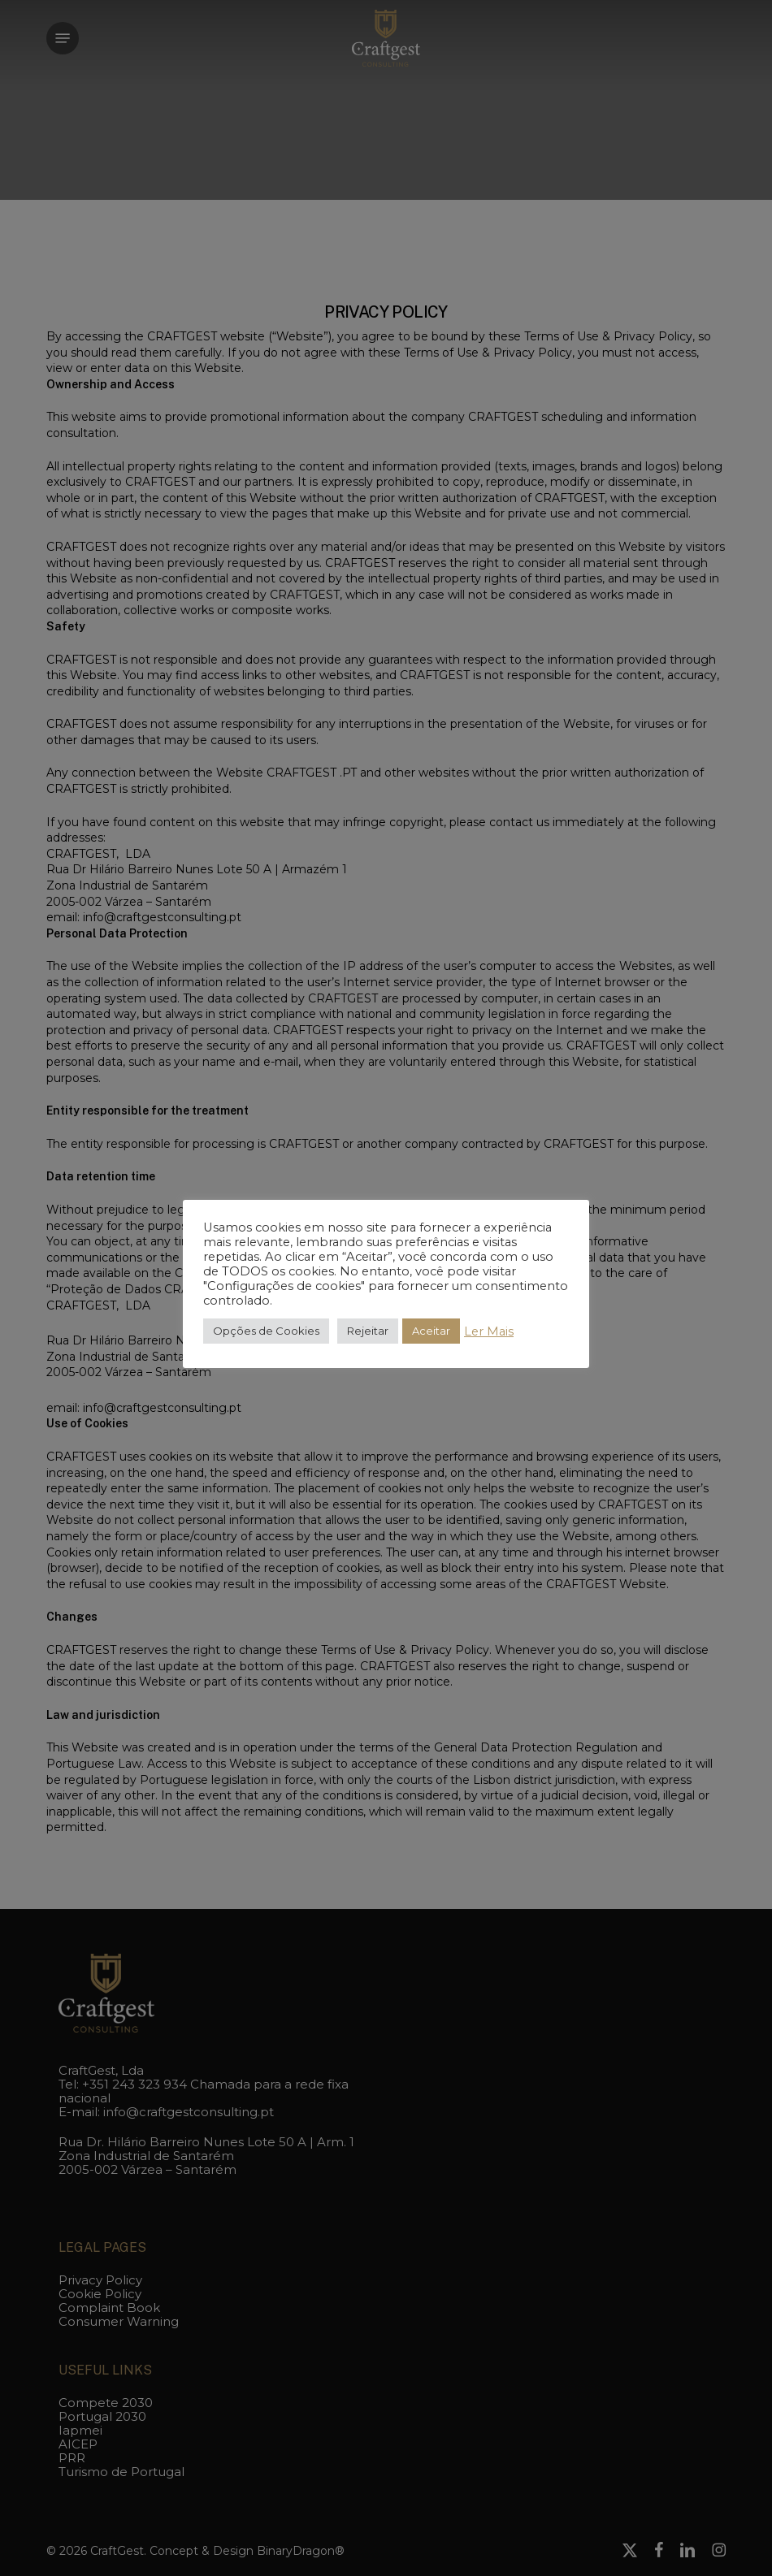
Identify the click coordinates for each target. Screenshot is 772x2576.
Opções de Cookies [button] (266, 1330)
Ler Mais (489, 1331)
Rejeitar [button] (367, 1330)
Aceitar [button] (431, 1330)
